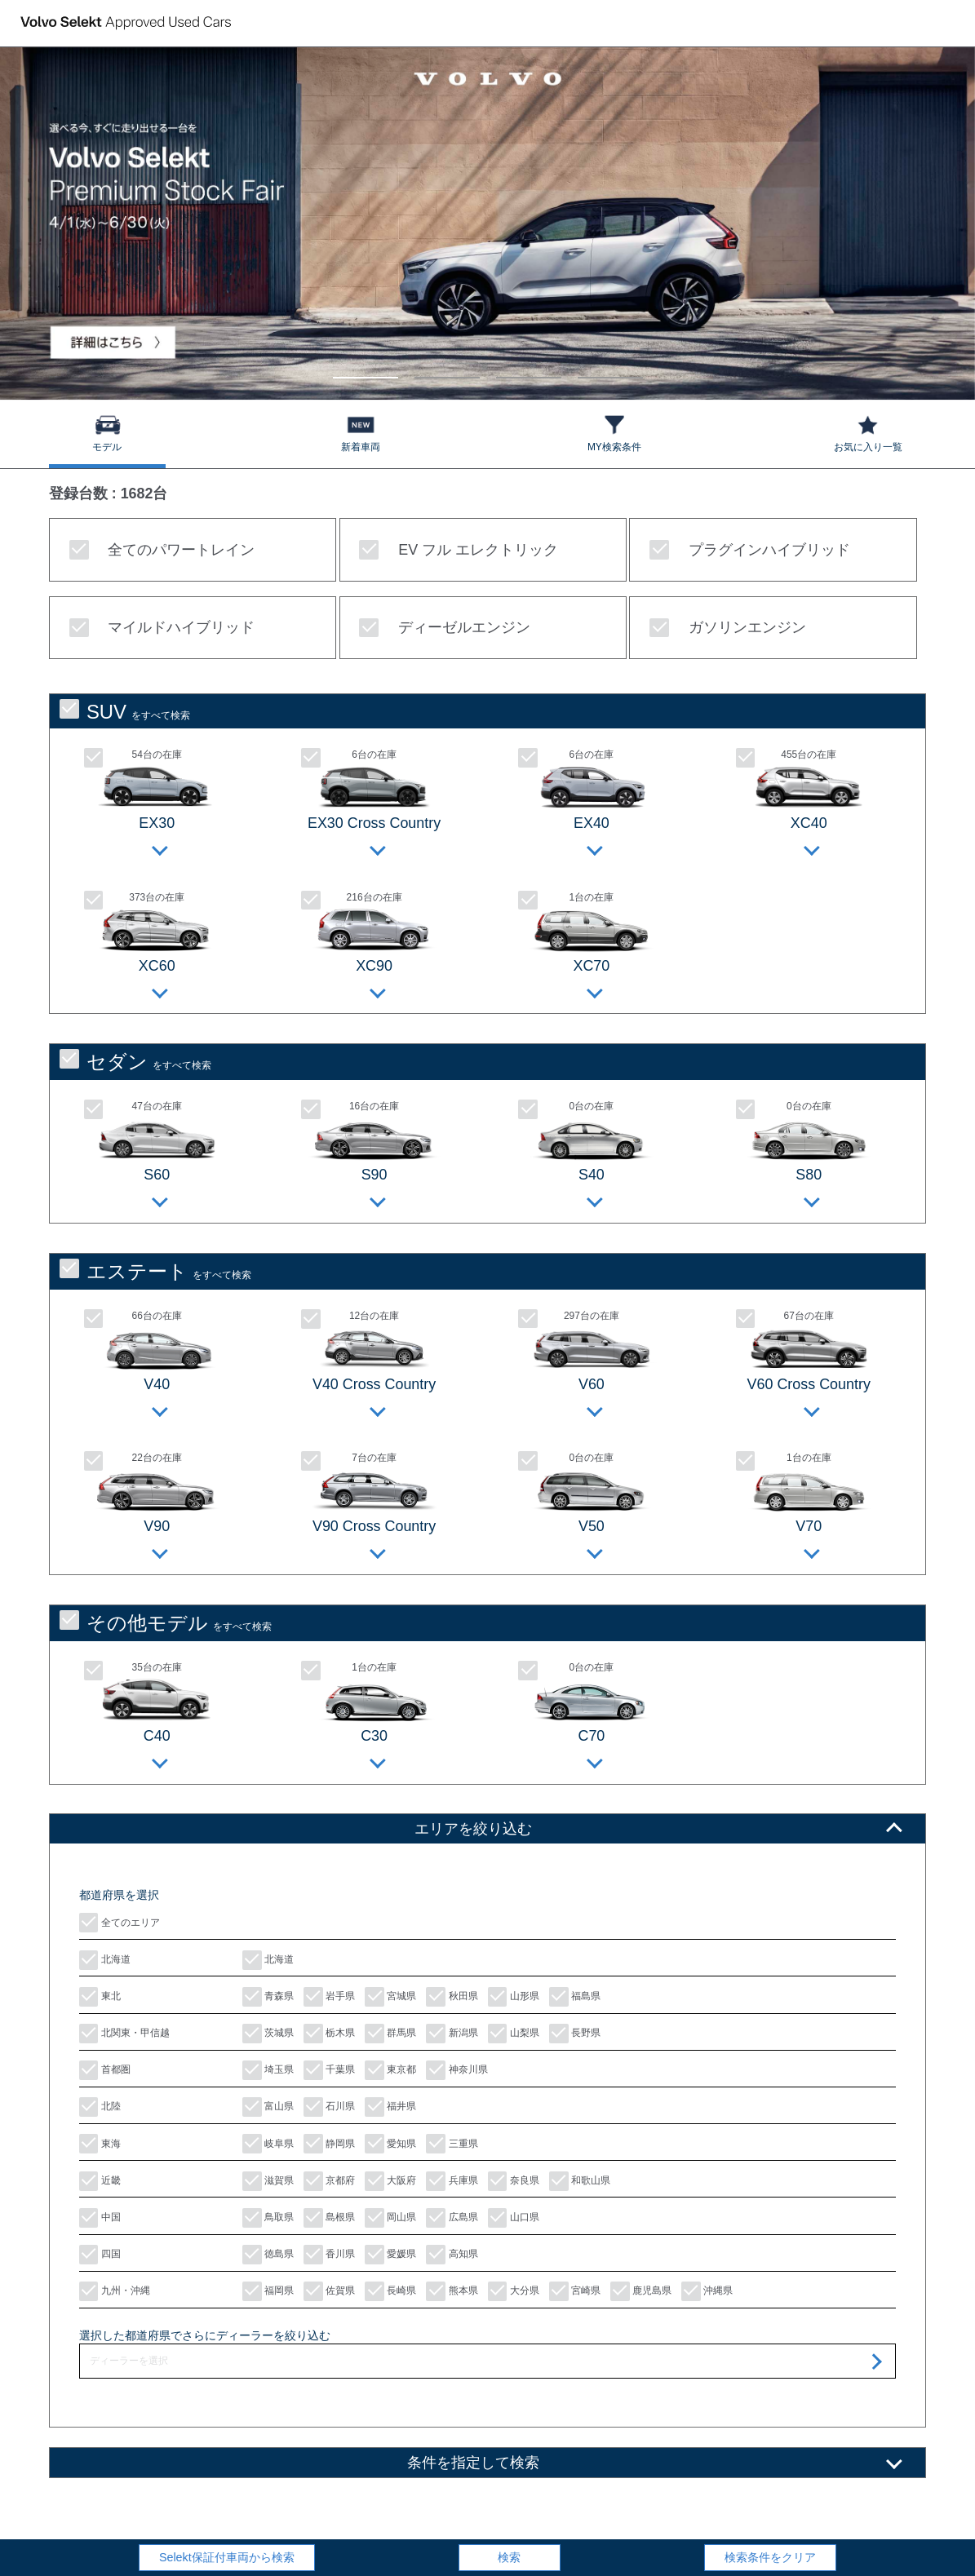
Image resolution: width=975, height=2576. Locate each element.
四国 (100, 2254)
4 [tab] (610, 370)
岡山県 (390, 2218)
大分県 (513, 2291)
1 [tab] (365, 370)
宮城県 (390, 1997)
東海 (100, 2143)
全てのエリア (119, 1922)
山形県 (513, 1997)
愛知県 (390, 2143)
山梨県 (513, 2033)
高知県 (451, 2254)
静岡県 (329, 2143)
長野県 (575, 2033)
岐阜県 (268, 2143)
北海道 (105, 1960)
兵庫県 (451, 2181)
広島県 (451, 2218)
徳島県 (268, 2254)
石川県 (329, 2107)
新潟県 (451, 2033)
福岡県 (268, 2291)
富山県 (268, 2107)
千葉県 (329, 2070)
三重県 (451, 2143)
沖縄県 (707, 2291)
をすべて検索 (125, 711)
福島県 (575, 1997)
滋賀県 (268, 2181)
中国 (100, 2218)
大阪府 (390, 2181)
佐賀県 (329, 2291)
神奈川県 (456, 2070)
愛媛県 (390, 2254)
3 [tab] (528, 370)
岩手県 (329, 1997)
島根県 (329, 2218)
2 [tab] (447, 370)
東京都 (390, 2070)
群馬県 (390, 2033)
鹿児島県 (640, 2291)
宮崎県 (575, 2291)
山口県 (513, 2218)
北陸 (100, 2107)
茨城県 (268, 2033)
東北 (100, 1997)
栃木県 (329, 2033)
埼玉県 (268, 2070)
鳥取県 (268, 2218)
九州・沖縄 (114, 2291)
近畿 (100, 2181)
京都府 (329, 2181)
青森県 (268, 1997)
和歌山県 (579, 2181)
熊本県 (451, 2291)
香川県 (329, 2254)
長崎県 (390, 2291)
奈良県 (513, 2181)
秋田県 (451, 1997)
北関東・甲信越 (124, 2033)
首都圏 (105, 2070)
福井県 (390, 2107)
